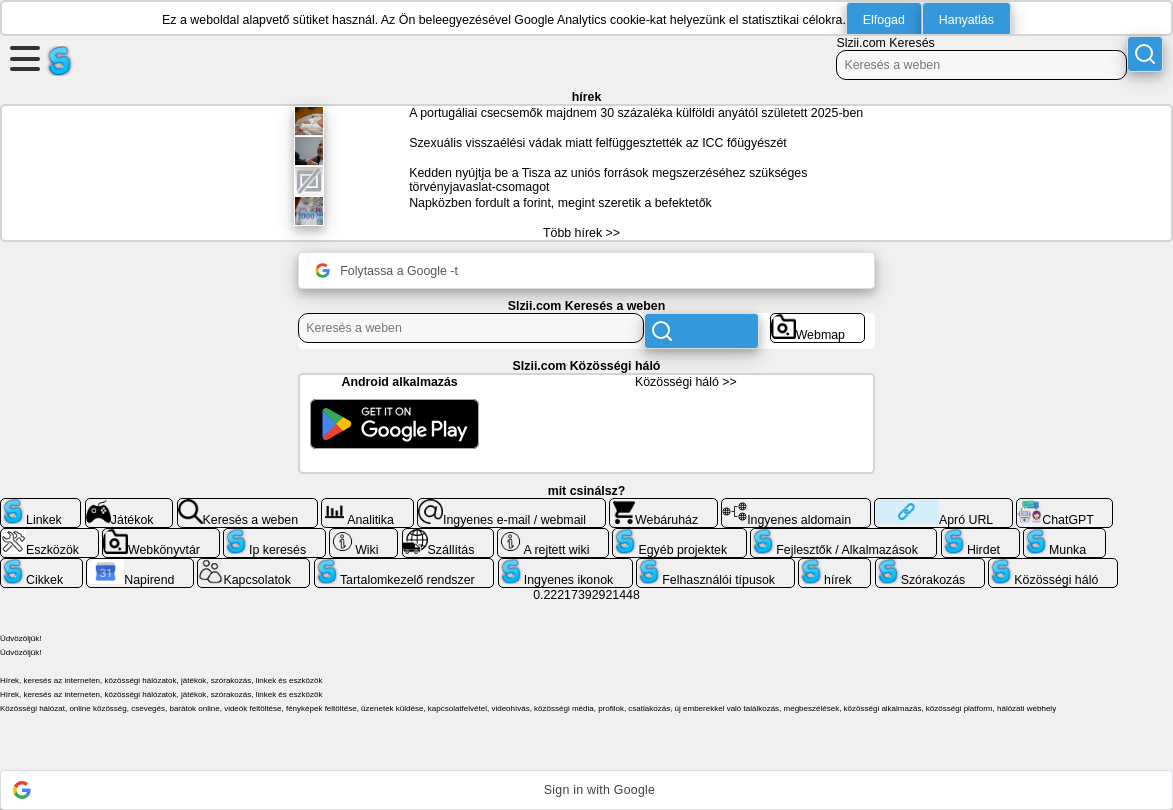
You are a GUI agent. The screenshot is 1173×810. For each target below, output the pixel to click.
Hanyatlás (966, 20)
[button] (586, 790)
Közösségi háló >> (686, 382)
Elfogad (884, 20)
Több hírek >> (581, 233)
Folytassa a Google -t (386, 270)
